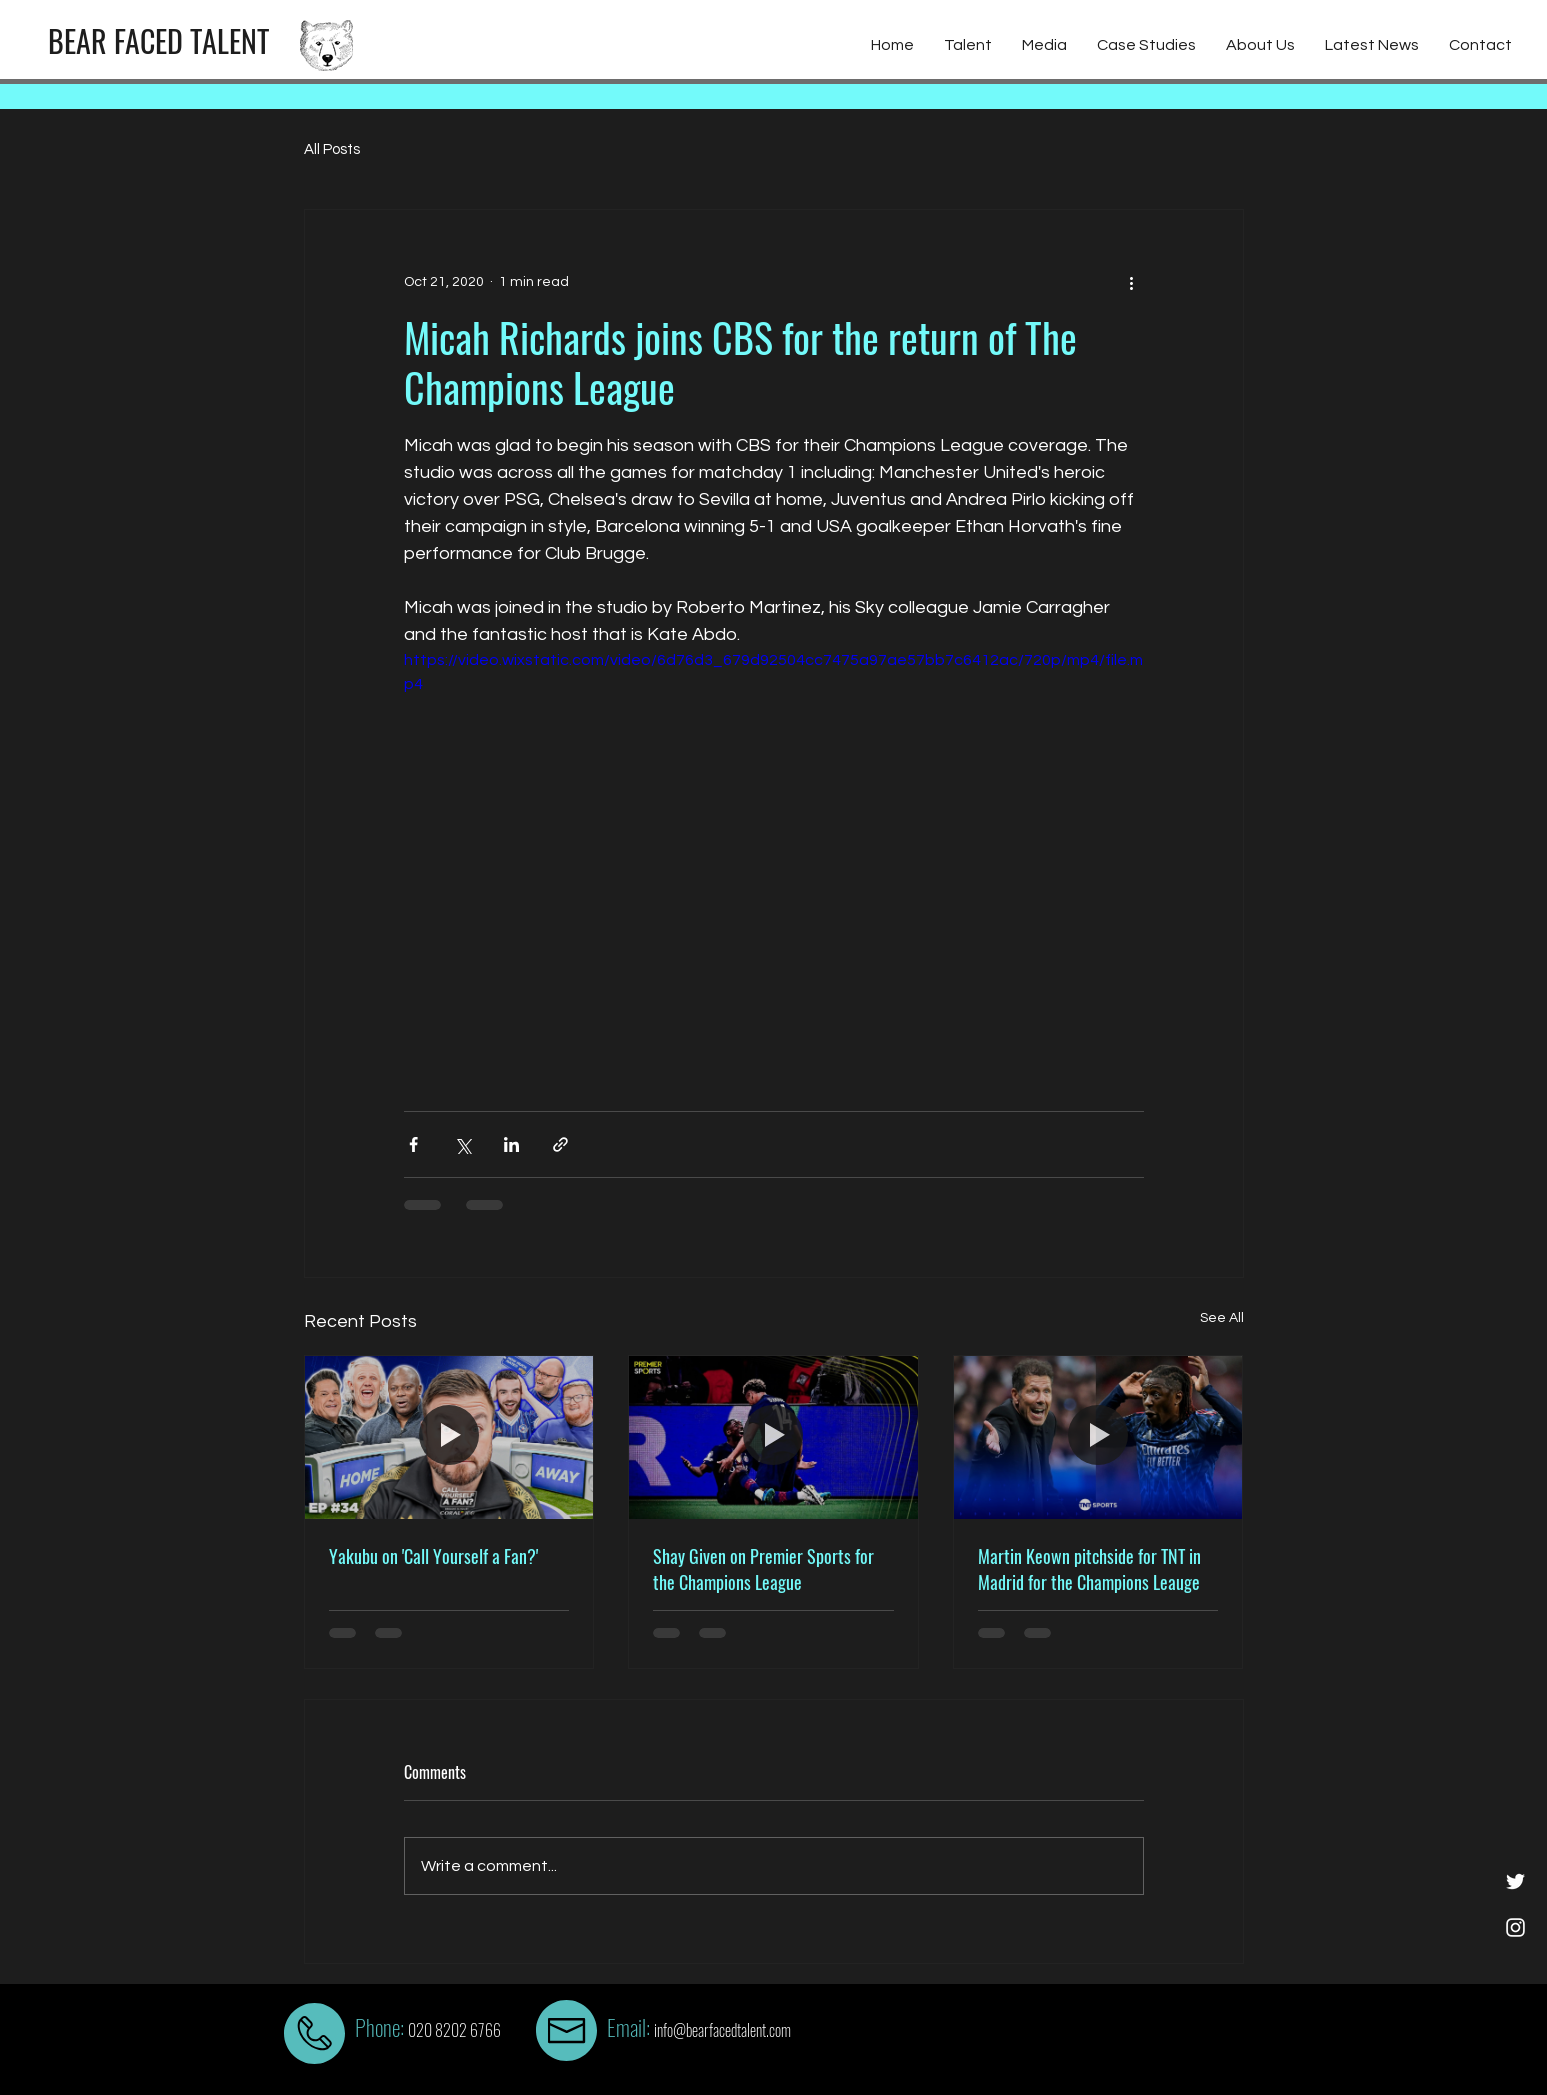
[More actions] (1132, 282)
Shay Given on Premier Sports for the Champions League (763, 1569)
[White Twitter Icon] (1515, 1881)
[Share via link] (560, 1144)
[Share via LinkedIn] (511, 1144)
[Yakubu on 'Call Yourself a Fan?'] (449, 1437)
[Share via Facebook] (413, 1144)
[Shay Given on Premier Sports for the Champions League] (773, 1437)
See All (1222, 1318)
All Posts (332, 149)
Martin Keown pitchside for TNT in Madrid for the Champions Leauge (1089, 1569)
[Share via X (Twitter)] (462, 1144)
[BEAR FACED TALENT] (158, 41)
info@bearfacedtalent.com (722, 2030)
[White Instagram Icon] (1515, 1927)
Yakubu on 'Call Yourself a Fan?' (433, 1556)
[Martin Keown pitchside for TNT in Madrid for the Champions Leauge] (1098, 1437)
